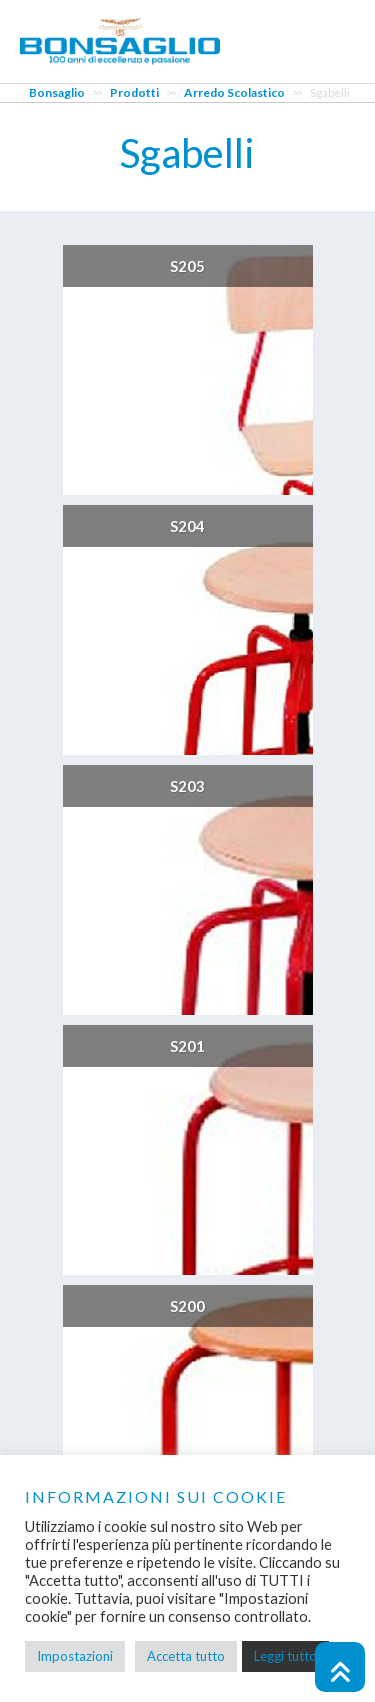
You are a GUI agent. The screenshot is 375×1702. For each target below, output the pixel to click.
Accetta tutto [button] (186, 1656)
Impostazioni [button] (75, 1656)
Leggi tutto (285, 1656)
